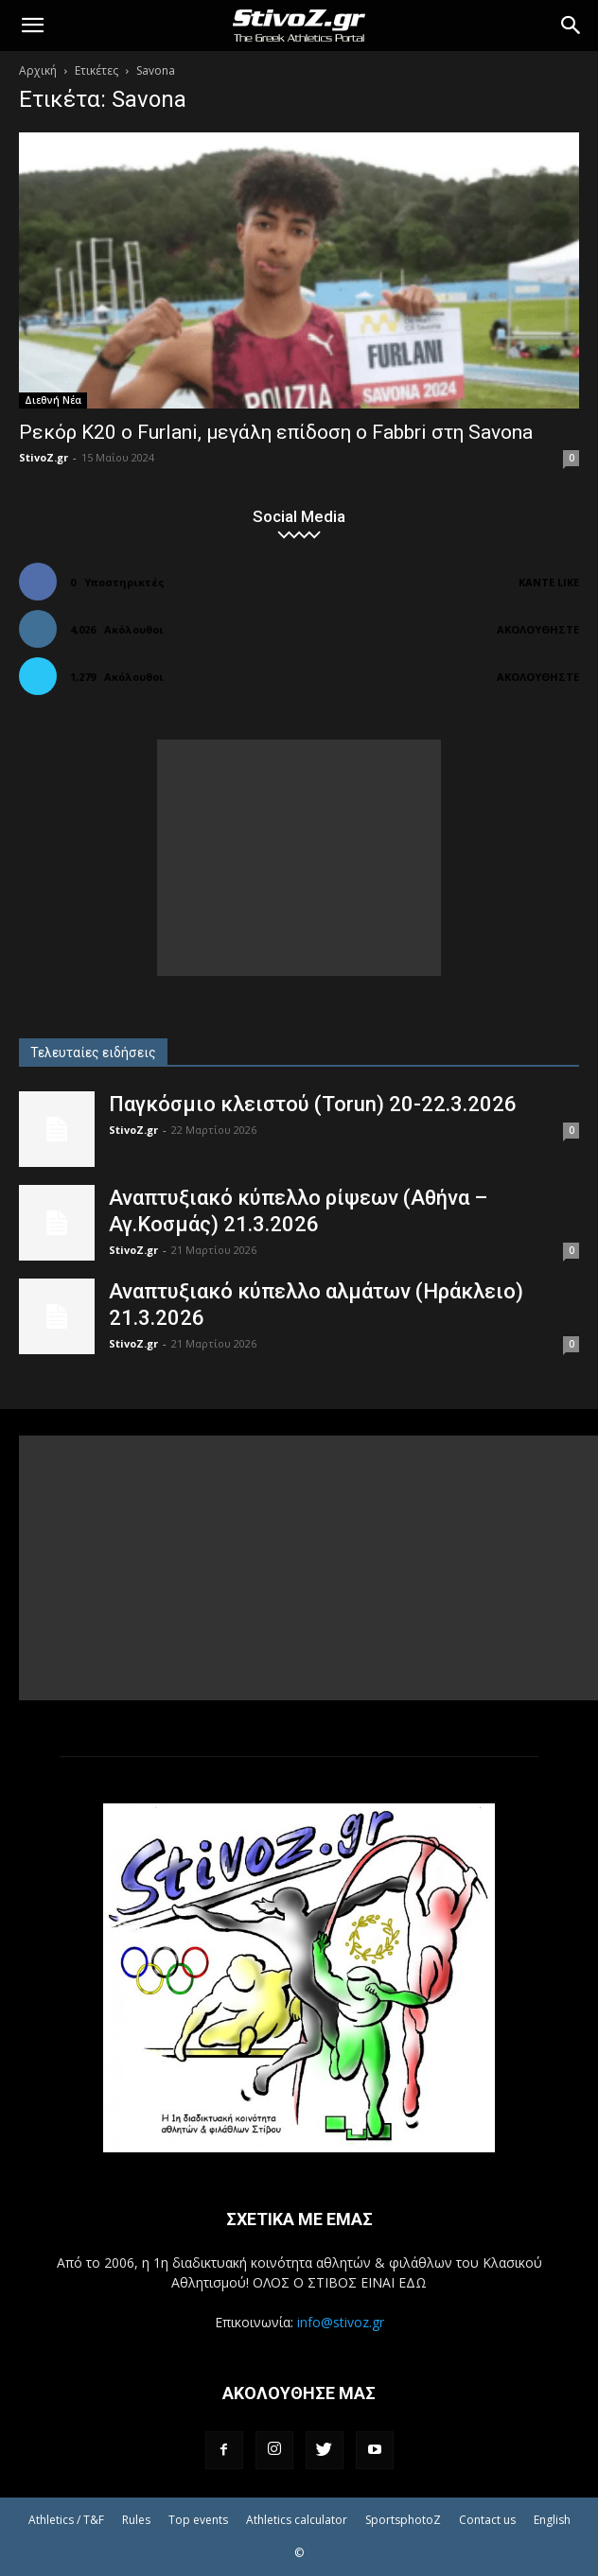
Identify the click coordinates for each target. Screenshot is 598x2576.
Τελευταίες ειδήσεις (93, 1052)
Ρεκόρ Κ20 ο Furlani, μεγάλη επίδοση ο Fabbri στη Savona (276, 432)
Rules (136, 2520)
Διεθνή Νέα (53, 400)
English (552, 2520)
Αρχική (38, 70)
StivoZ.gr (43, 457)
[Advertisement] (299, 858)
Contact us (487, 2520)
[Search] (571, 25)
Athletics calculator (296, 2520)
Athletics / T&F (66, 2520)
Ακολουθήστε (538, 629)
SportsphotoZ (403, 2520)
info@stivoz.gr (340, 2322)
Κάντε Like (549, 582)
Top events (198, 2520)
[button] (32, 25)
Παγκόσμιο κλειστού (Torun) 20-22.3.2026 (313, 1104)
